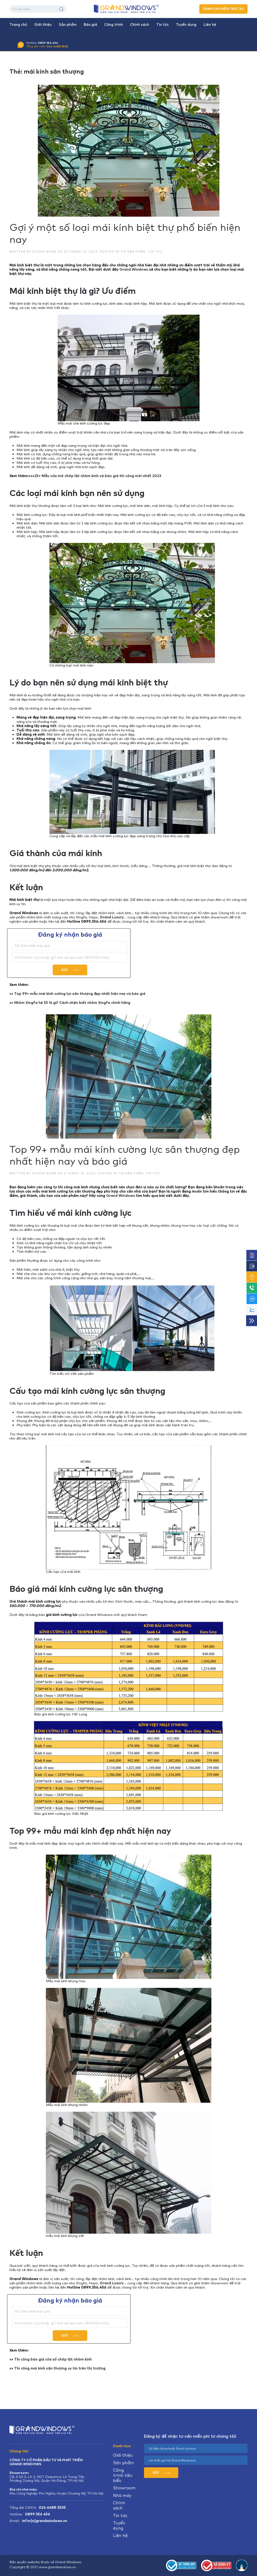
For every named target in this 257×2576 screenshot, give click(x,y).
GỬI (69, 969)
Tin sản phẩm (132, 252)
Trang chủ (18, 24)
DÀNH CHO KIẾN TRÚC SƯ (223, 9)
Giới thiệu (43, 24)
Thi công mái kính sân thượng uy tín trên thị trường (59, 2368)
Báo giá (90, 24)
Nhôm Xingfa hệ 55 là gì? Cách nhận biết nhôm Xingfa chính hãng (72, 1002)
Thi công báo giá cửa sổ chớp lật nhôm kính (53, 2359)
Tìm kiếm (61, 9)
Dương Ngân (44, 252)
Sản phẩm (68, 24)
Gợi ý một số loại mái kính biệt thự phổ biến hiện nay (124, 233)
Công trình (113, 24)
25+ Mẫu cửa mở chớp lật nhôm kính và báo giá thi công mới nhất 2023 (97, 476)
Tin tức (162, 24)
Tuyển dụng (186, 24)
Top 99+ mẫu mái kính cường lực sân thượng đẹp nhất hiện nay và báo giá (79, 993)
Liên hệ (210, 24)
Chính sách (139, 24)
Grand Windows (133, 269)
